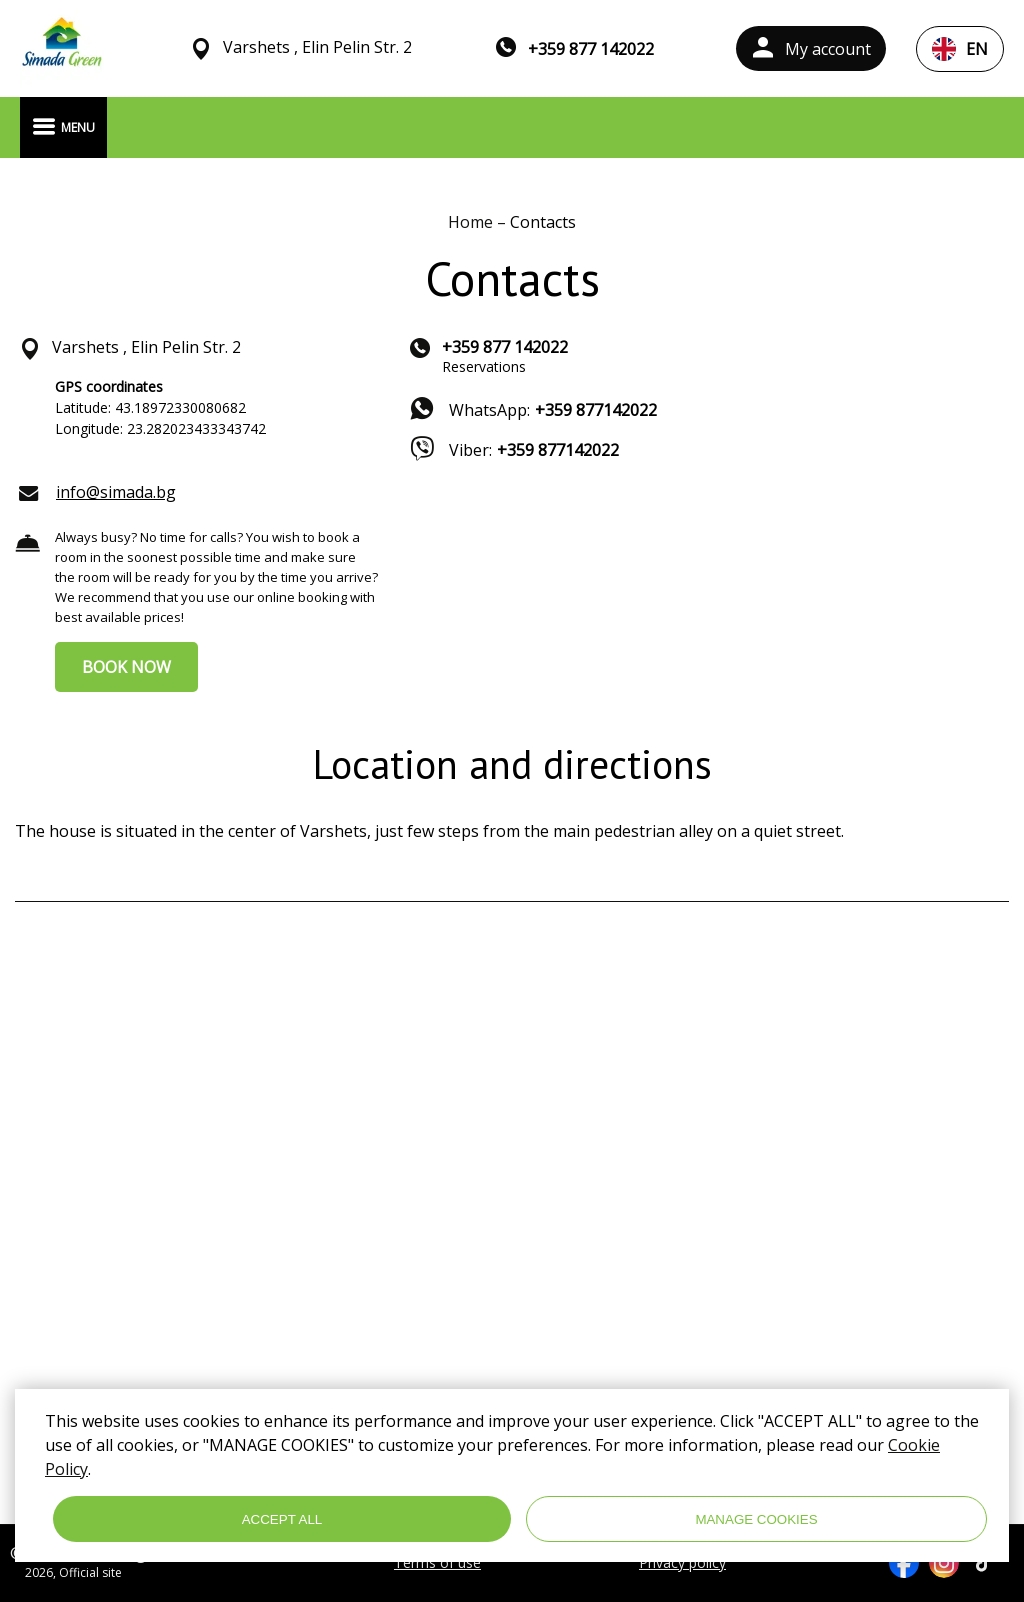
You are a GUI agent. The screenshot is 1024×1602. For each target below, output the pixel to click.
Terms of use (437, 1563)
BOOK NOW (126, 667)
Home (472, 222)
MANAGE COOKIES (756, 1519)
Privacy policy (682, 1563)
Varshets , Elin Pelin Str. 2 (317, 47)
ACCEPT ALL (282, 1519)
